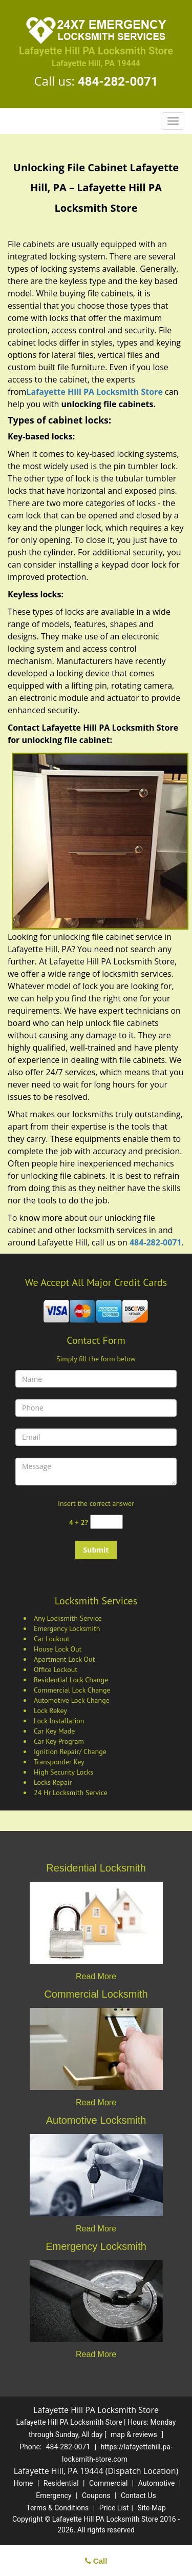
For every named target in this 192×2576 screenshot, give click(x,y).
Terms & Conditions (57, 2508)
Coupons (96, 2495)
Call (96, 2561)
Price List (114, 2508)
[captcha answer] (106, 1522)
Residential (61, 2483)
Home (23, 2483)
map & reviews (135, 2434)
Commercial (108, 2483)
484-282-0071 (118, 81)
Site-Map (152, 2508)
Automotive (156, 2483)
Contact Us (138, 2495)
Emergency (53, 2495)
